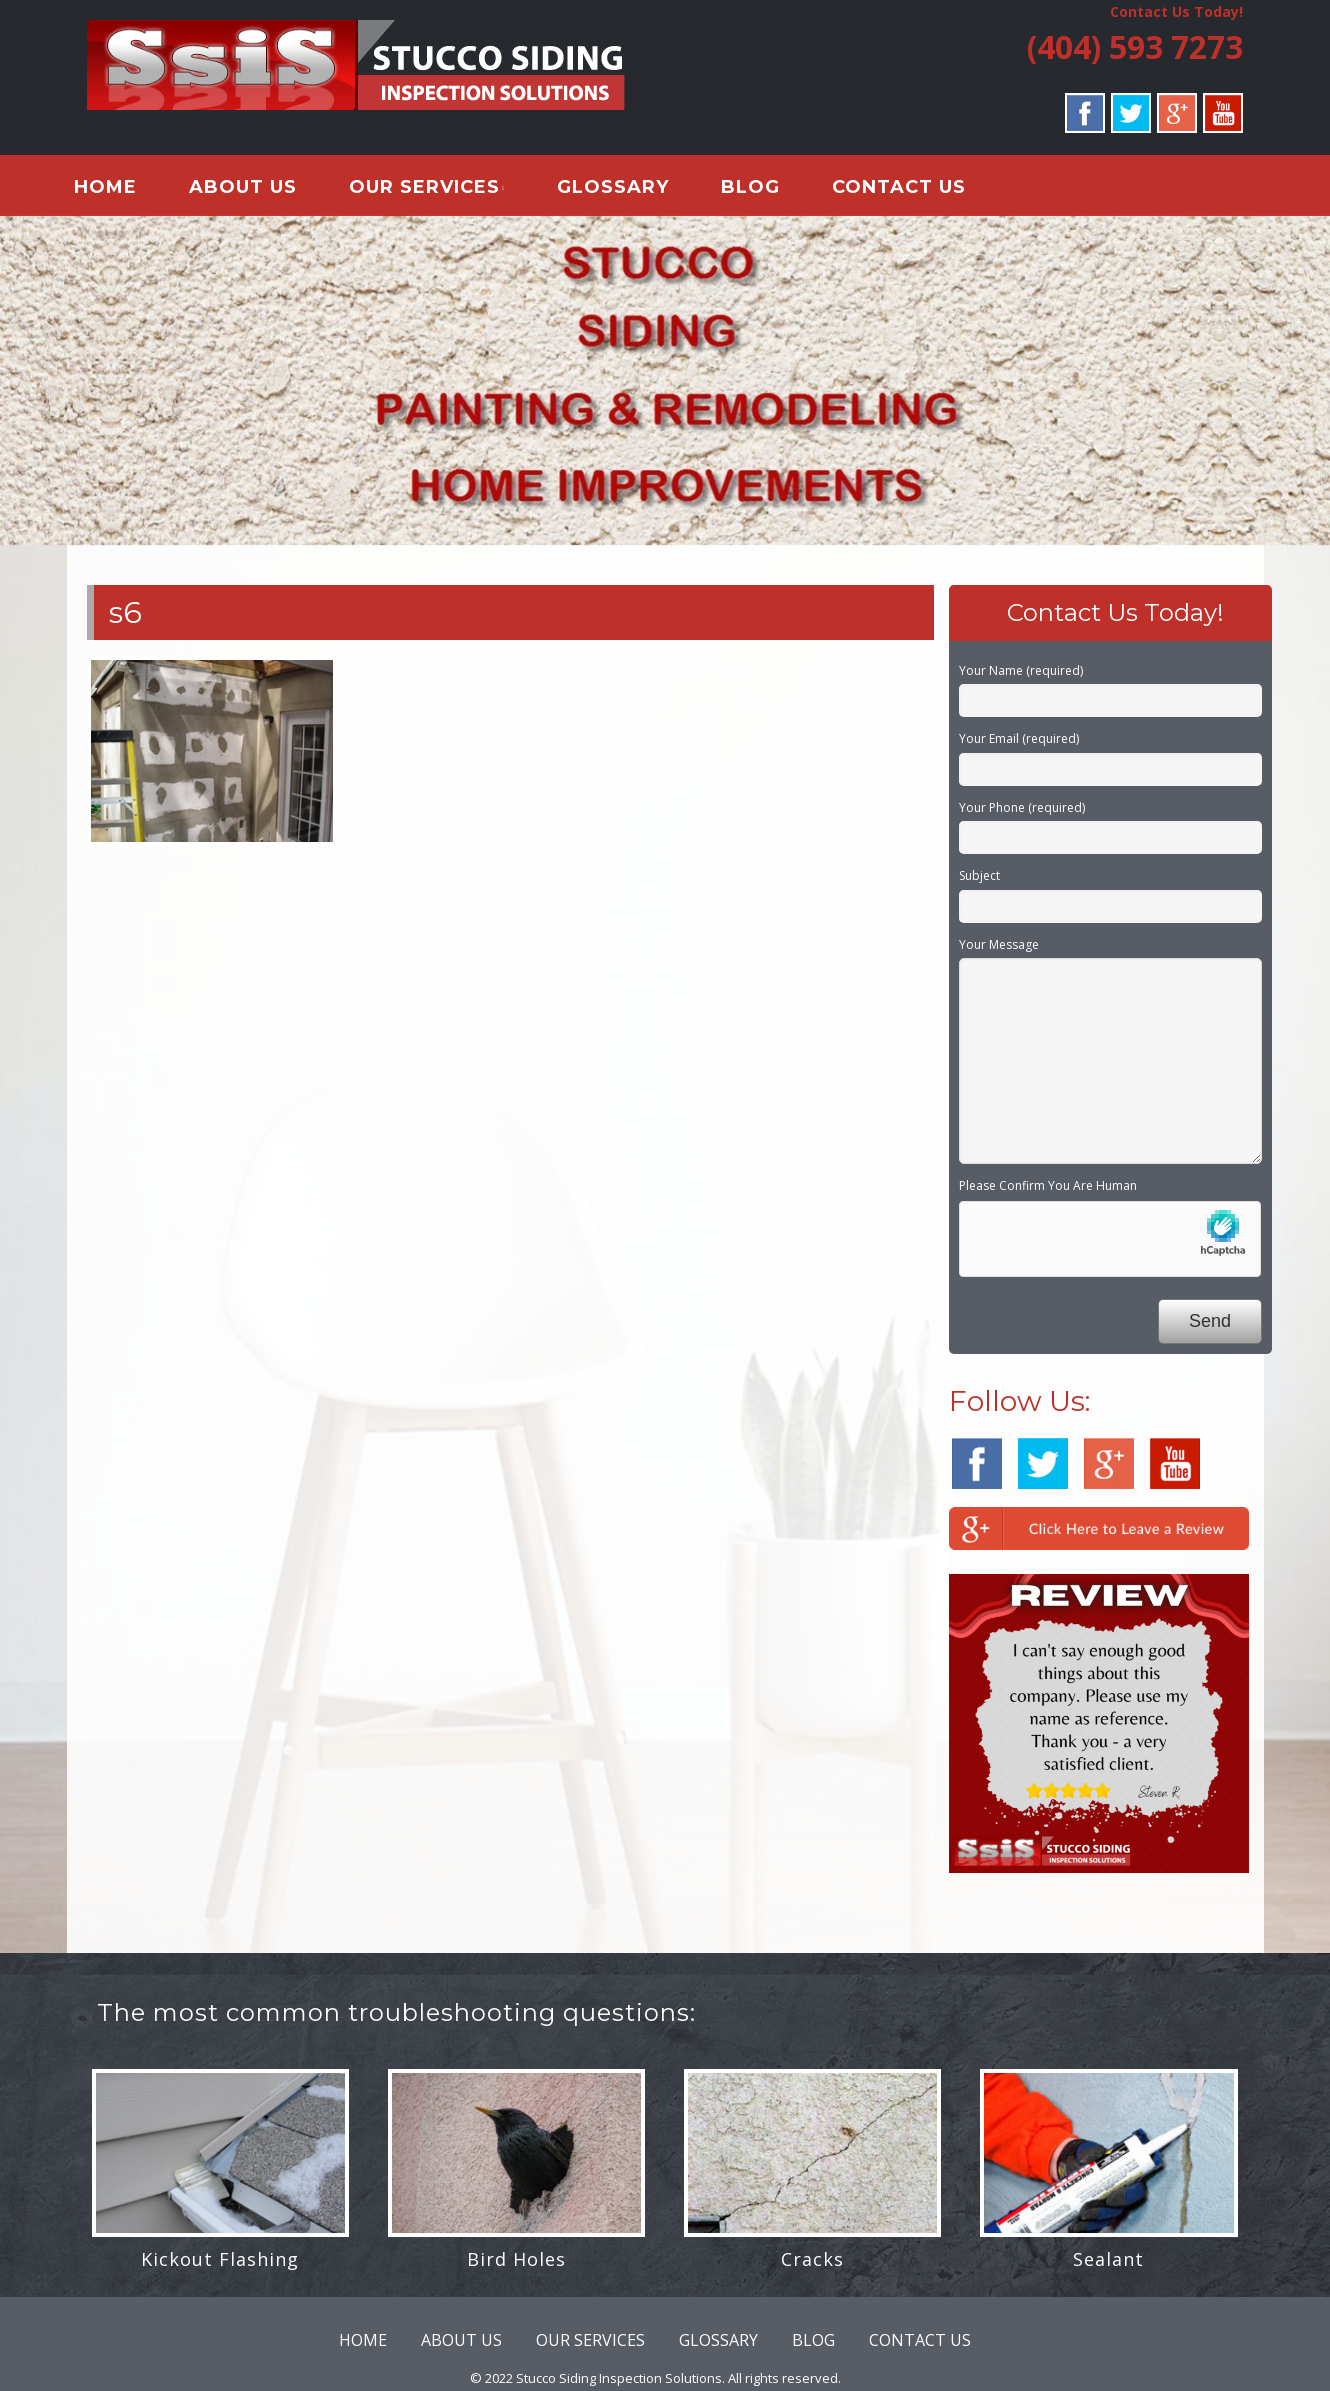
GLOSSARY (628, 189)
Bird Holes (516, 2264)
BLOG (765, 189)
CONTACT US (914, 189)
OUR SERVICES (439, 189)
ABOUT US (258, 189)
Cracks (812, 2264)
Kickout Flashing (220, 2264)
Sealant (1108, 2264)
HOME (120, 189)
